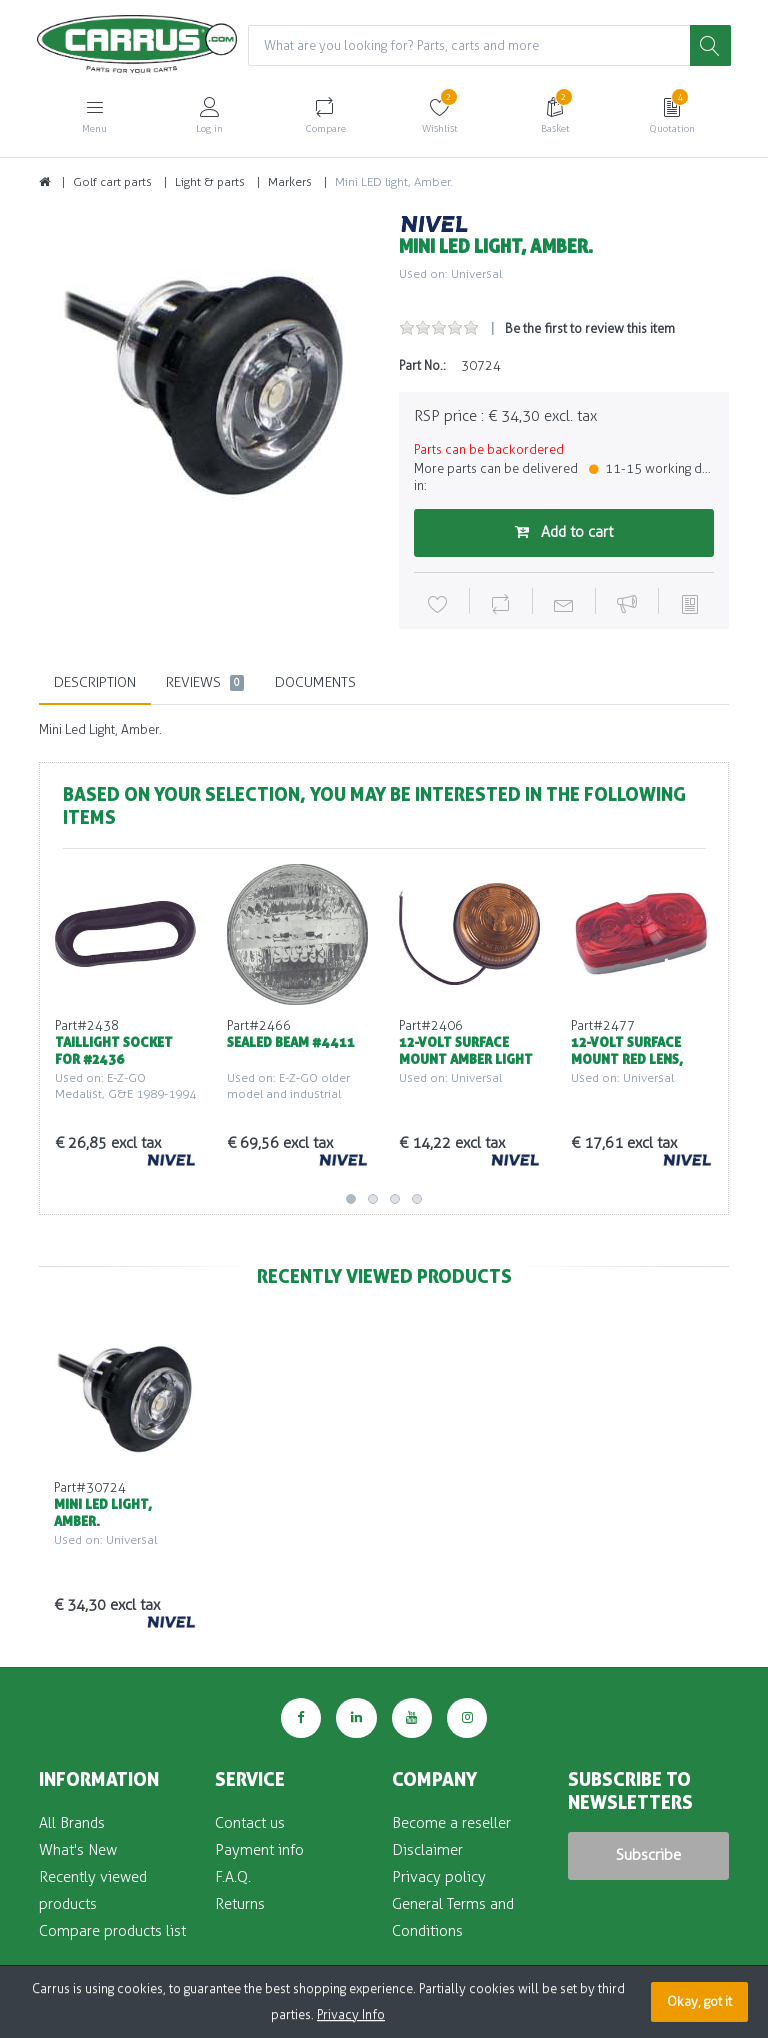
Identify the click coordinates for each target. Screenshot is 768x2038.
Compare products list (112, 1931)
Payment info (259, 1850)
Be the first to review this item (590, 328)
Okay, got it (699, 2001)
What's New (78, 1850)
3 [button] (395, 1199)
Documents (315, 682)
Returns (240, 1904)
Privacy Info (351, 2014)
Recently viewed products (93, 1890)
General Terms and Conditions (453, 1917)
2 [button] (373, 1199)
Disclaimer (427, 1850)
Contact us (250, 1823)
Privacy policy (439, 1877)
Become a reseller (451, 1823)
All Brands (72, 1823)
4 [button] (417, 1199)
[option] (204, 379)
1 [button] (351, 1199)
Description (95, 682)
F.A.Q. (233, 1877)
